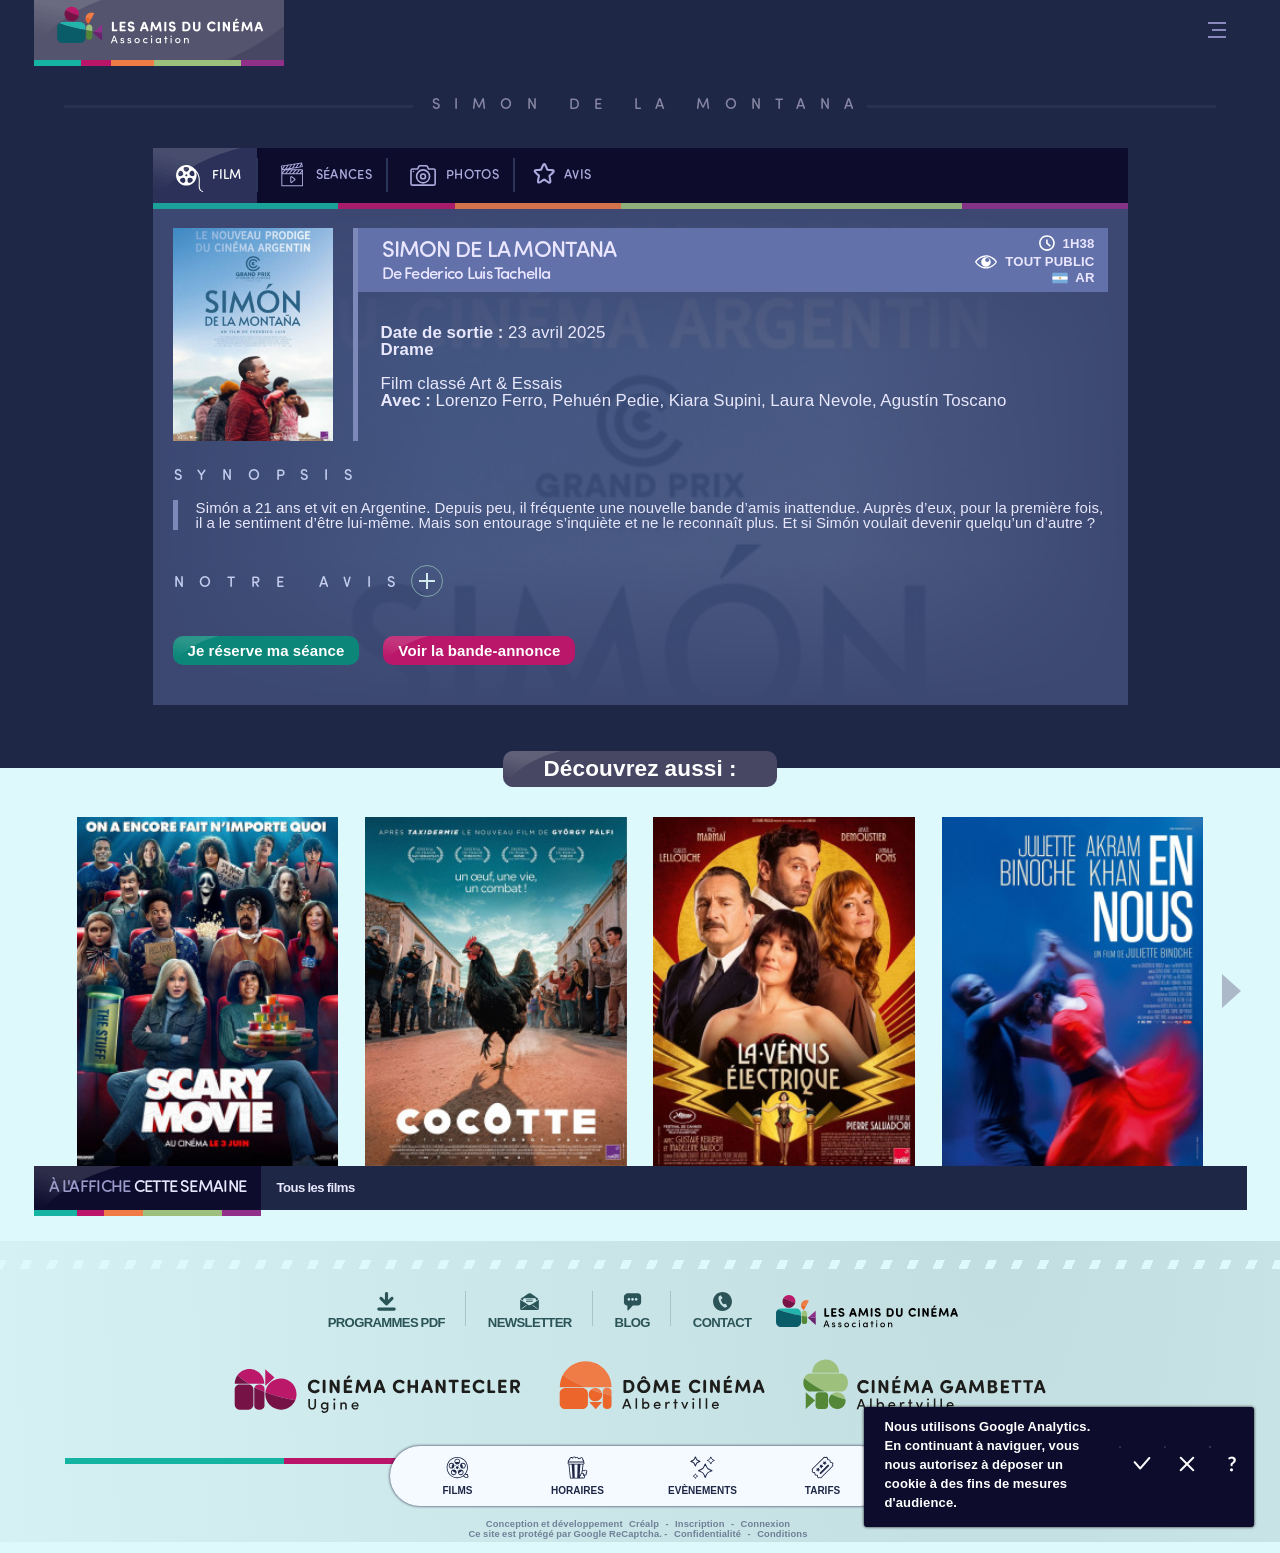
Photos (450, 175)
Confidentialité (707, 1534)
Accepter (1141, 1466)
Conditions (782, 1534)
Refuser (1186, 1466)
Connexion (766, 1524)
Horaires (577, 1473)
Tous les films (315, 1187)
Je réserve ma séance (266, 650)
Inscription (700, 1524)
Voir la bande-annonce (479, 650)
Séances (322, 175)
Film (205, 175)
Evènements (702, 1473)
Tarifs (822, 1473)
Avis (560, 175)
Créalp (644, 1524)
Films (457, 1473)
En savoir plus (1231, 1466)
